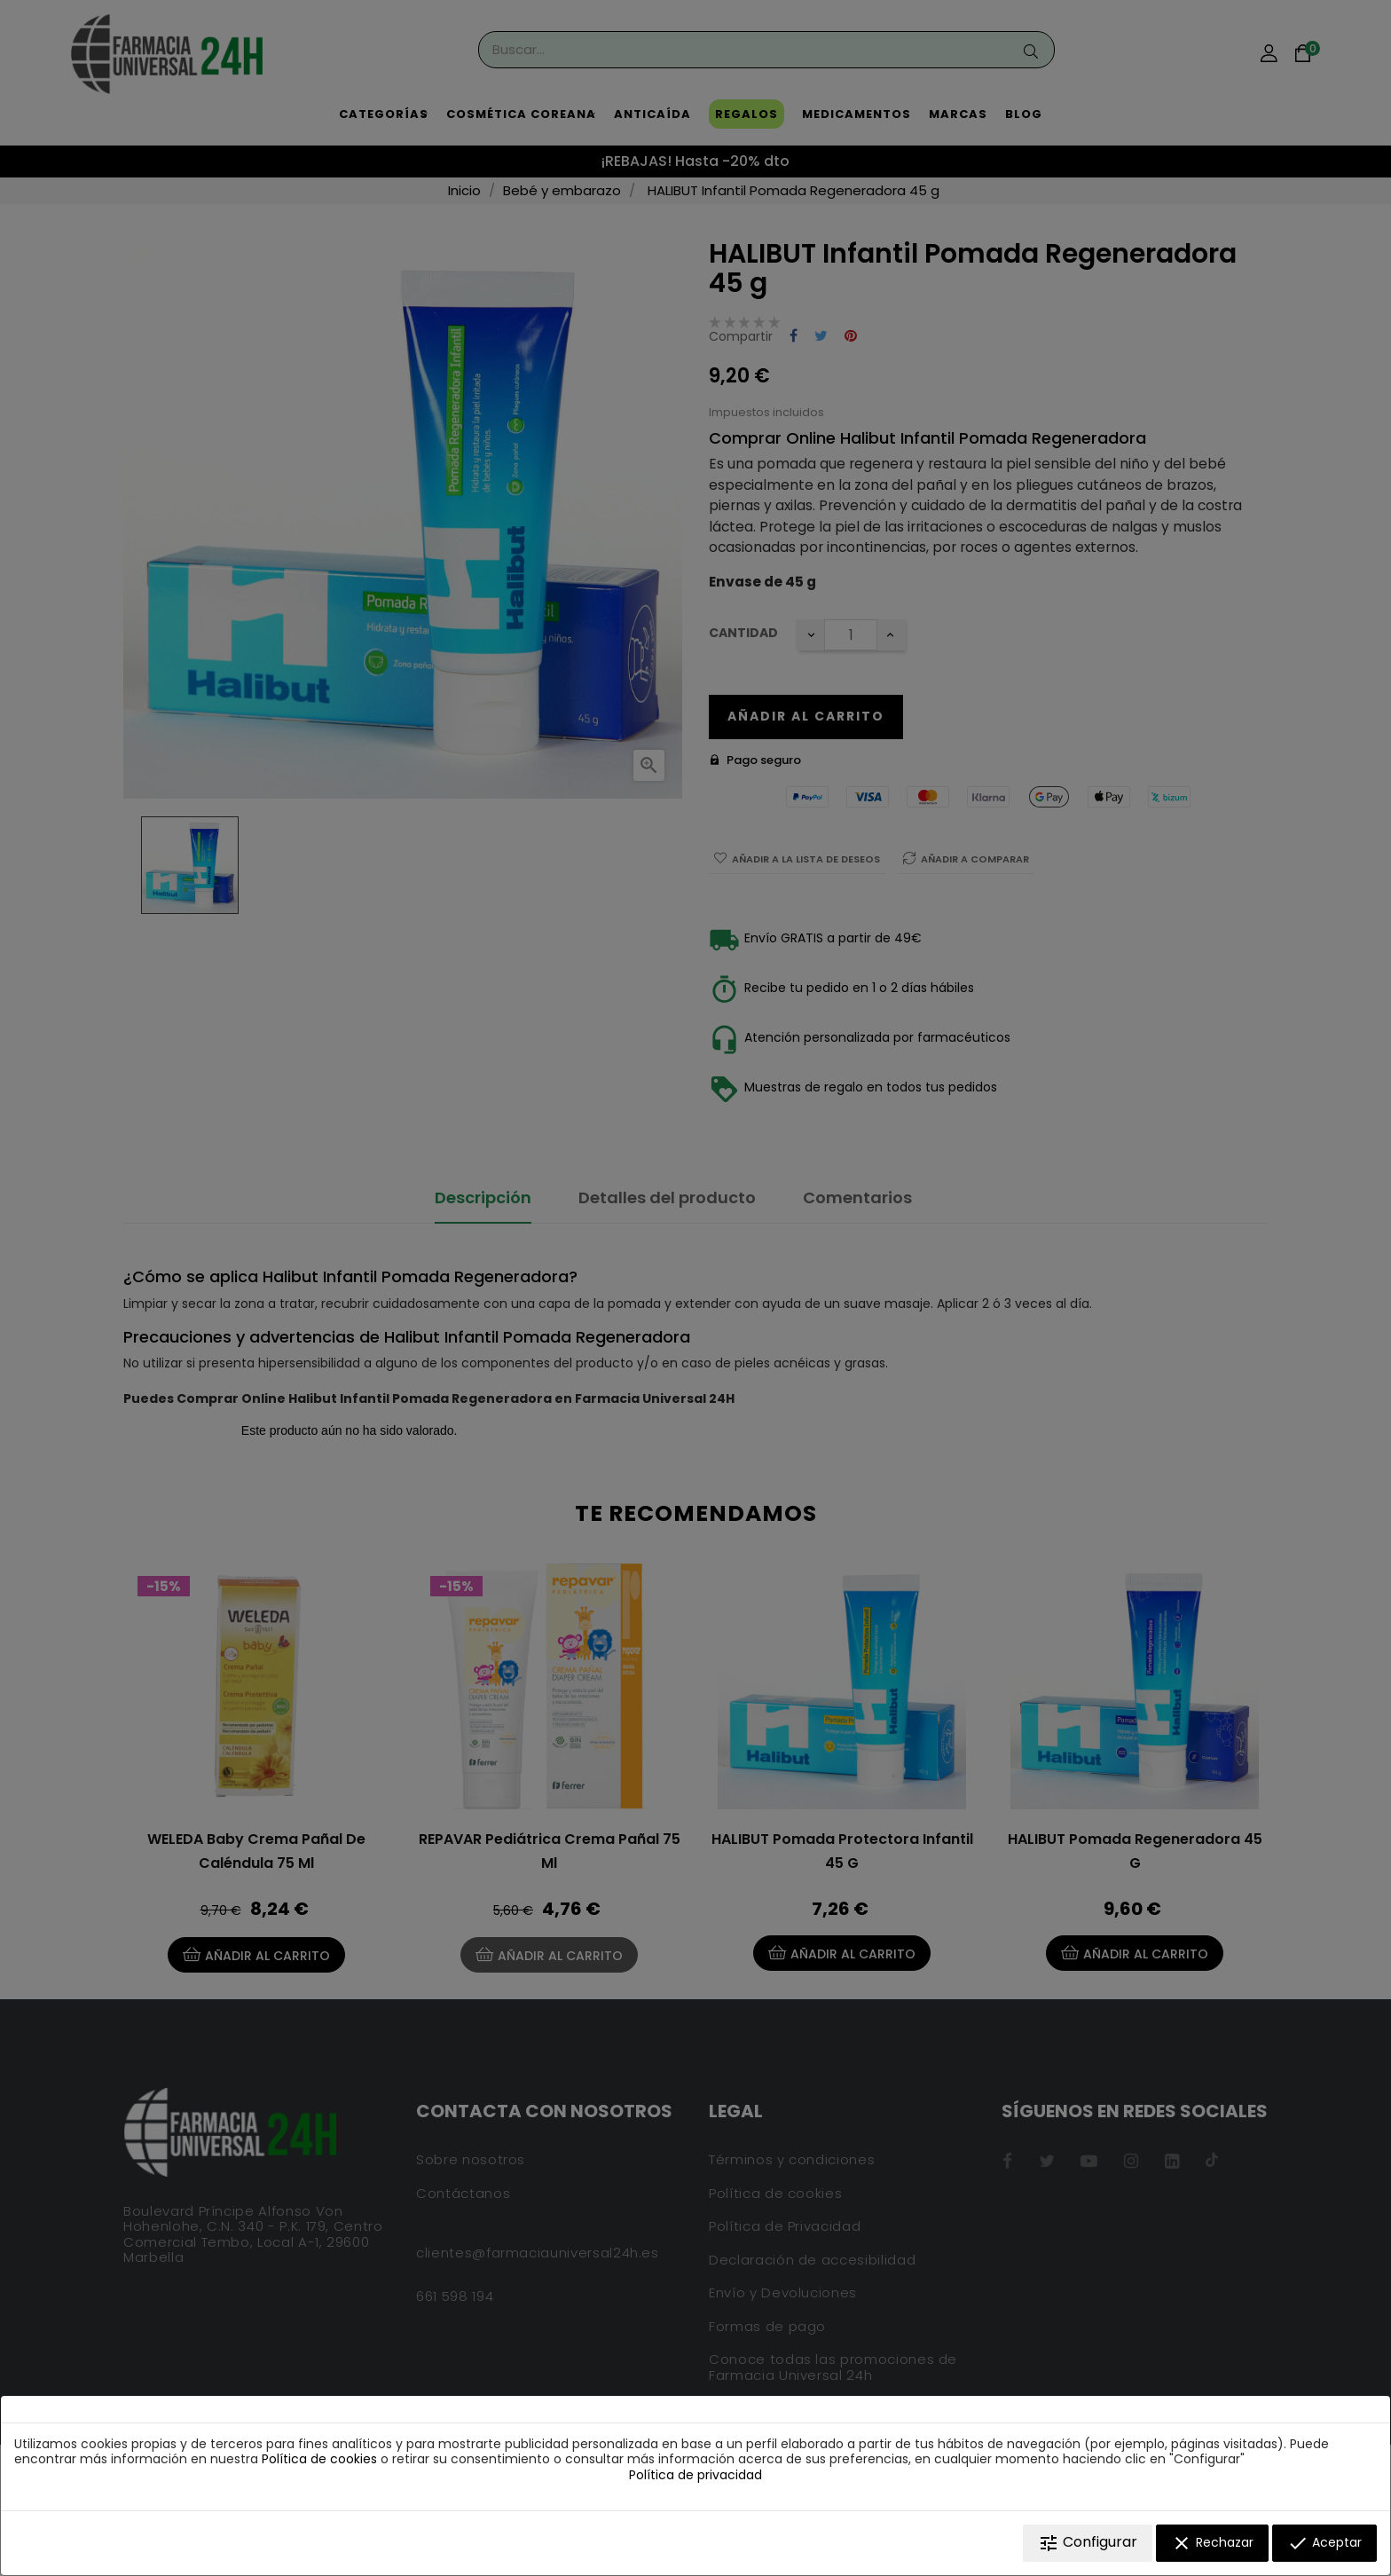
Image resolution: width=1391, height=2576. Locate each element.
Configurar (1087, 2543)
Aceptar (1324, 2543)
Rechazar (1212, 2543)
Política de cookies (319, 2459)
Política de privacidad (695, 2475)
